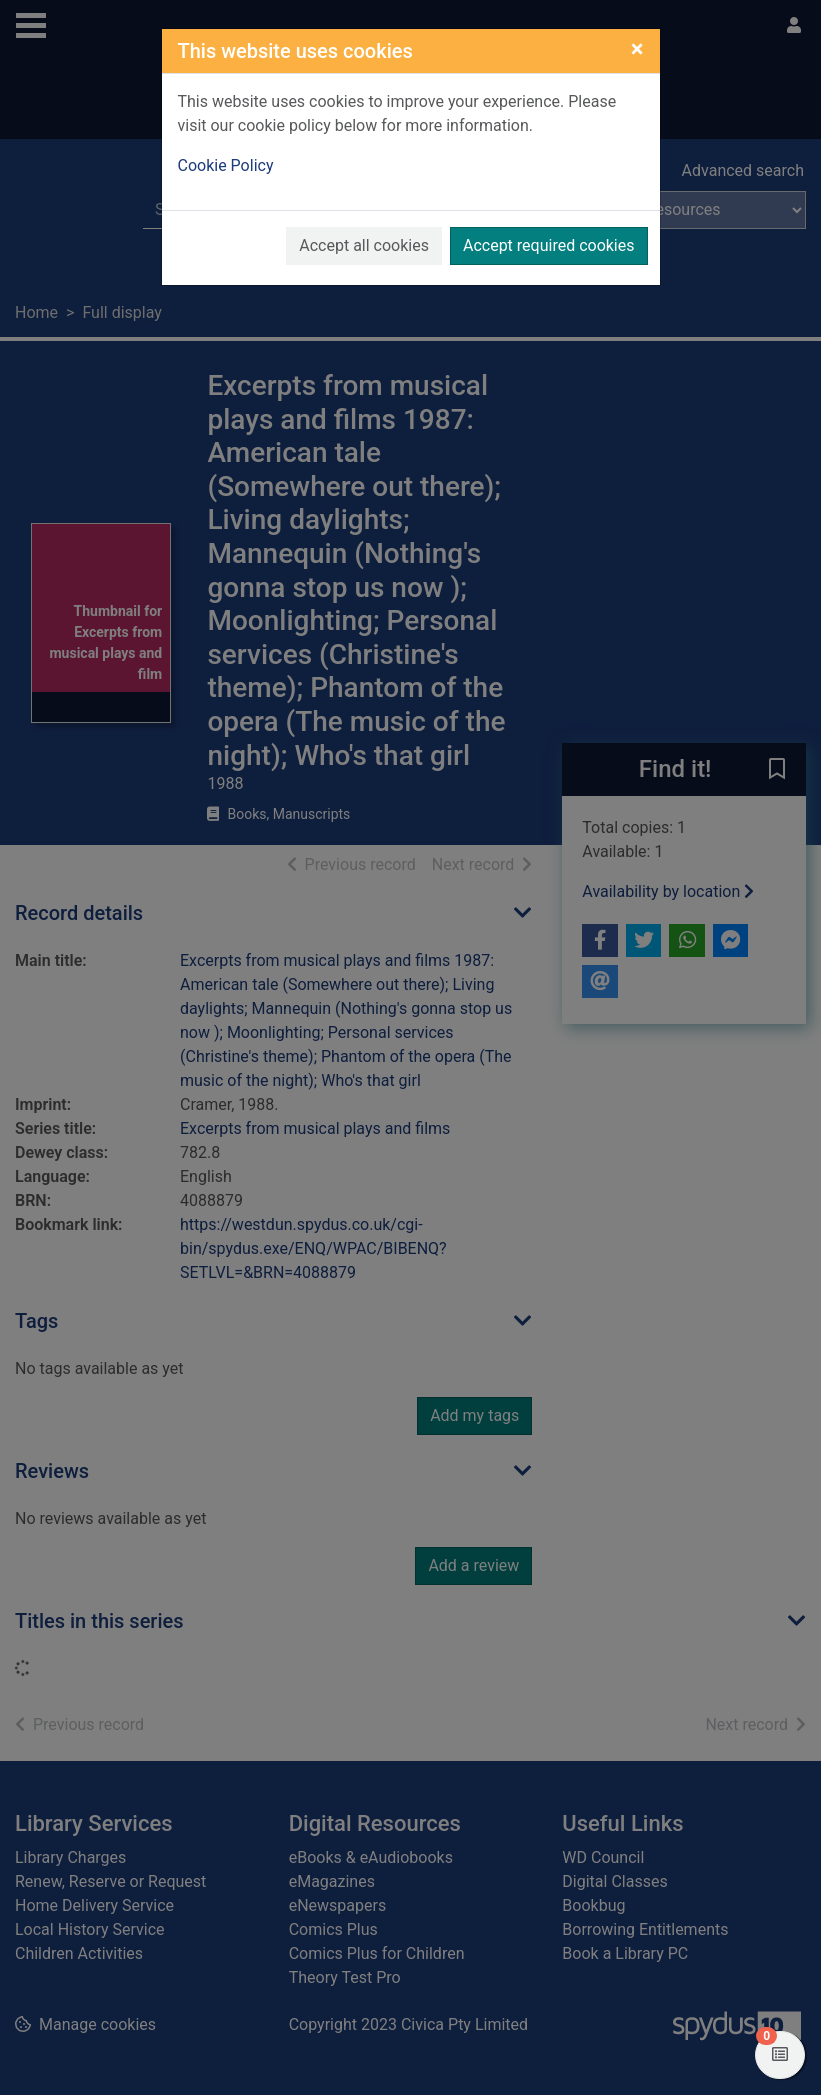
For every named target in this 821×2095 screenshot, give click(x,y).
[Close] (637, 49)
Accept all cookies (364, 245)
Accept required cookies (549, 245)
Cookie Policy (226, 165)
